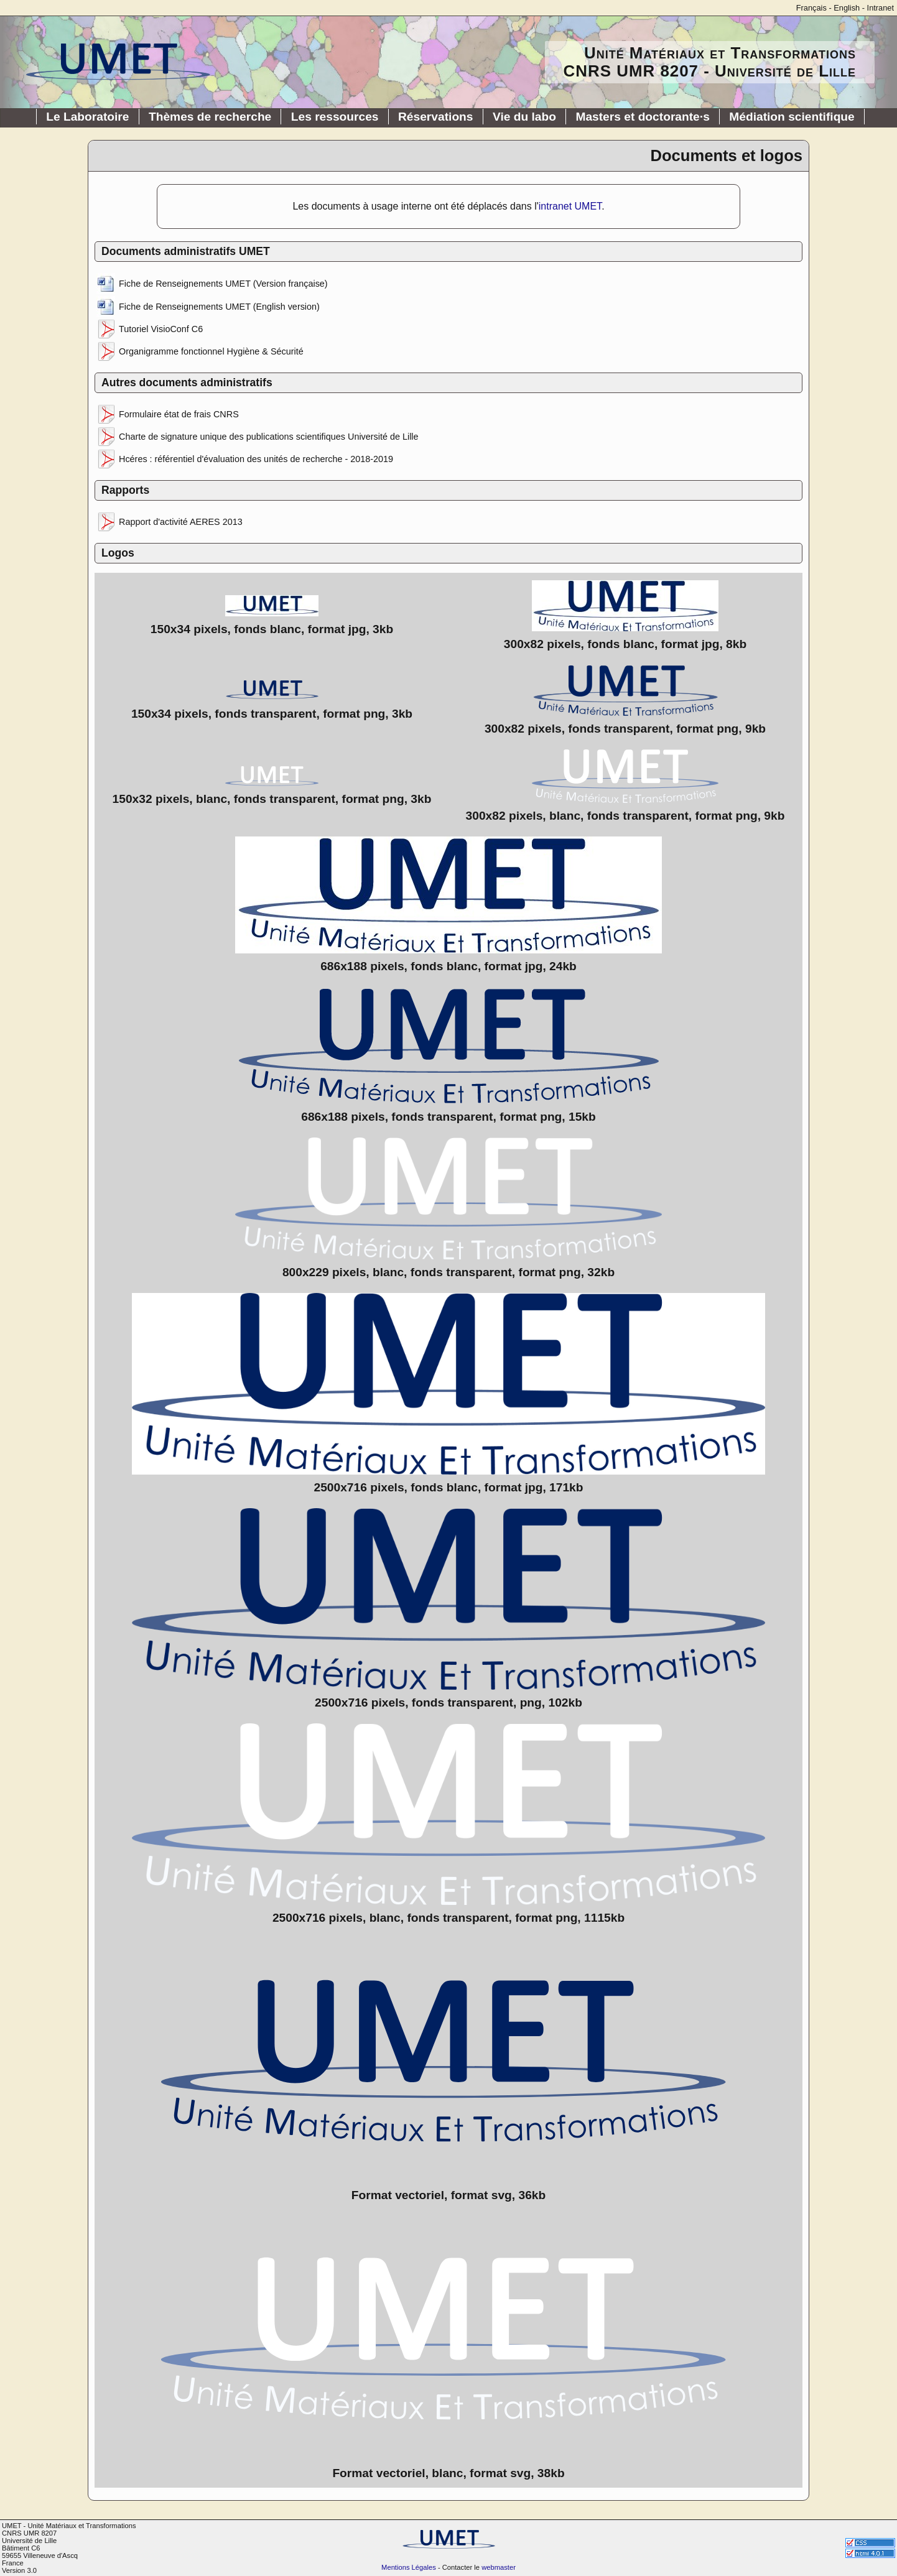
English (847, 7)
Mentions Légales (408, 2567)
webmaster (498, 2567)
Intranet (880, 7)
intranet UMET (570, 206)
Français (811, 7)
